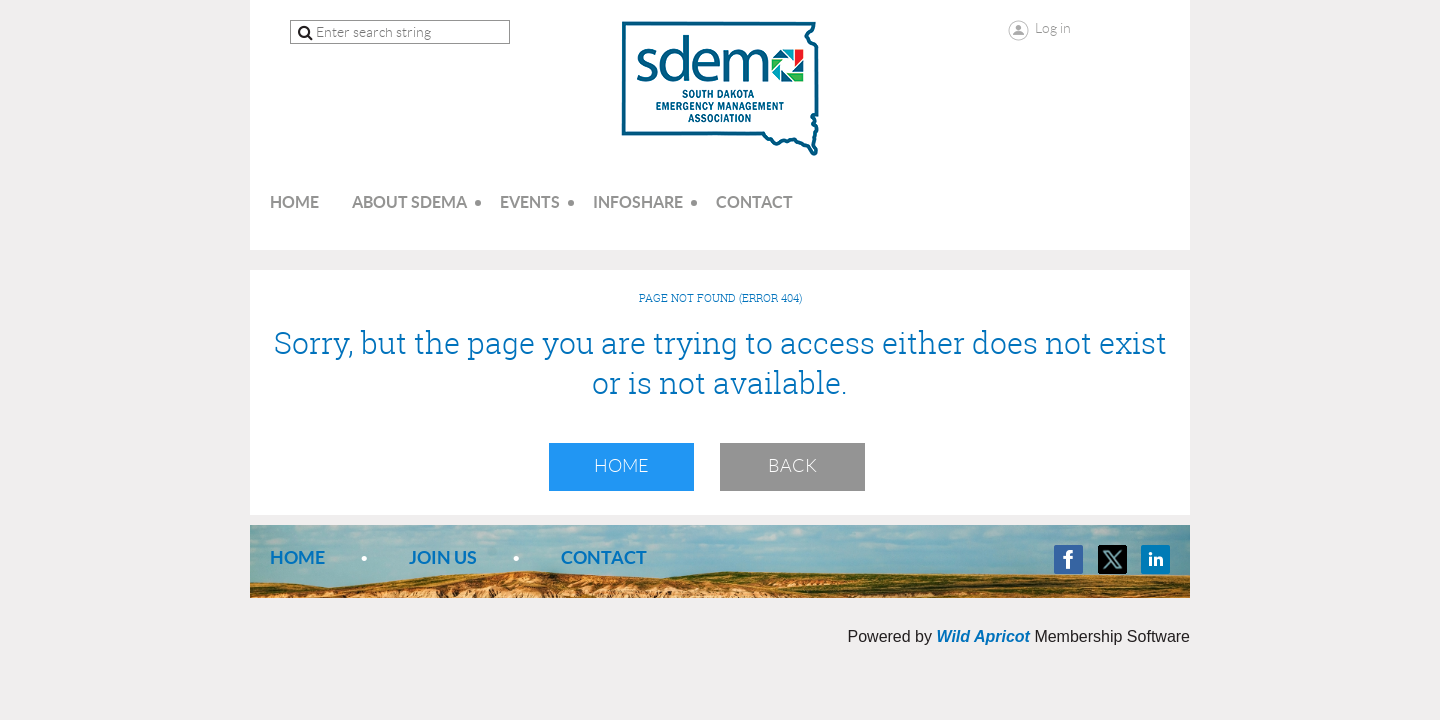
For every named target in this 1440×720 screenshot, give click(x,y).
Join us (443, 557)
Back (792, 466)
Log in (1053, 28)
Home (621, 466)
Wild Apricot (982, 636)
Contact (604, 557)
